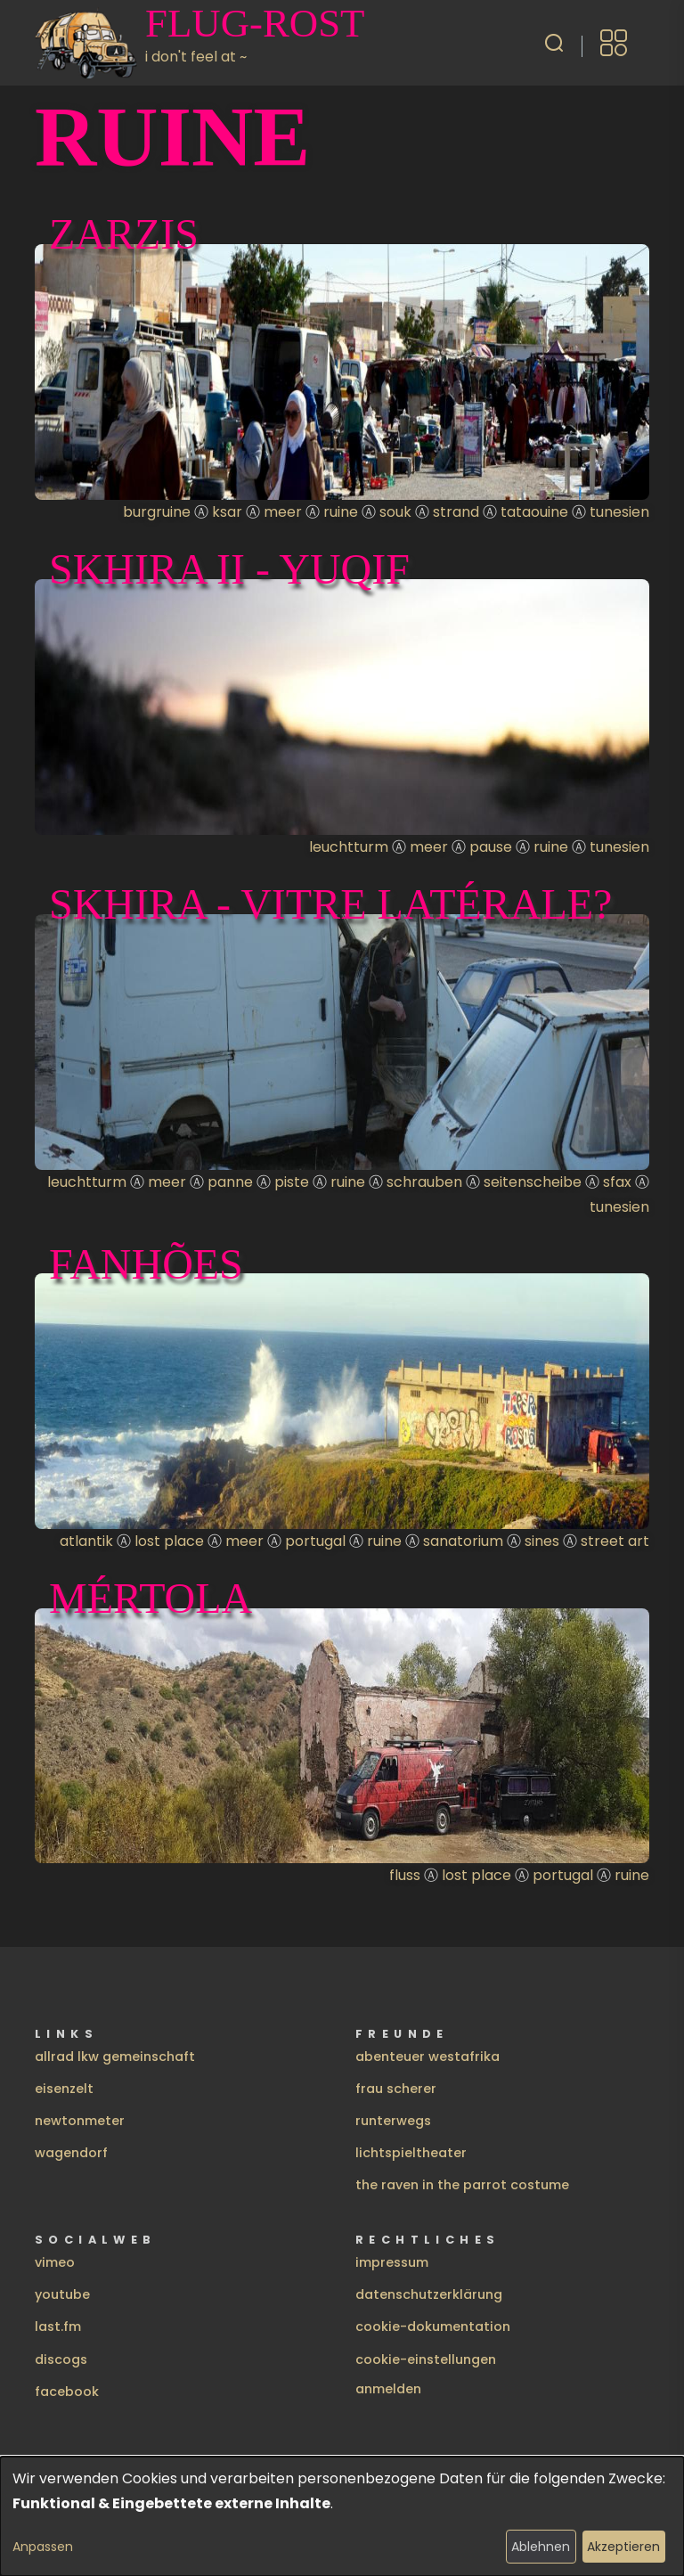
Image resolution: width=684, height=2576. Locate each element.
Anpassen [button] (42, 2547)
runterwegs (393, 2121)
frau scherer (395, 2089)
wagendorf (71, 2153)
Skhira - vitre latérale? (330, 904)
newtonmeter (80, 2121)
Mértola (150, 1598)
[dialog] (342, 2516)
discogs (61, 2359)
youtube (62, 2294)
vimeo (55, 2262)
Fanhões (146, 1264)
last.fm (58, 2326)
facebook (67, 2391)
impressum (391, 2262)
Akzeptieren (623, 2547)
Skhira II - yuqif (229, 569)
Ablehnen (540, 2547)
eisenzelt (64, 2089)
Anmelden (388, 2389)
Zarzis (124, 234)
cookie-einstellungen (425, 2359)
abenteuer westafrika (427, 2056)
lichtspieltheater (411, 2153)
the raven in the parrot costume (462, 2185)
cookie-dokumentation (432, 2326)
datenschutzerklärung (428, 2294)
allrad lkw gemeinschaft (115, 2056)
